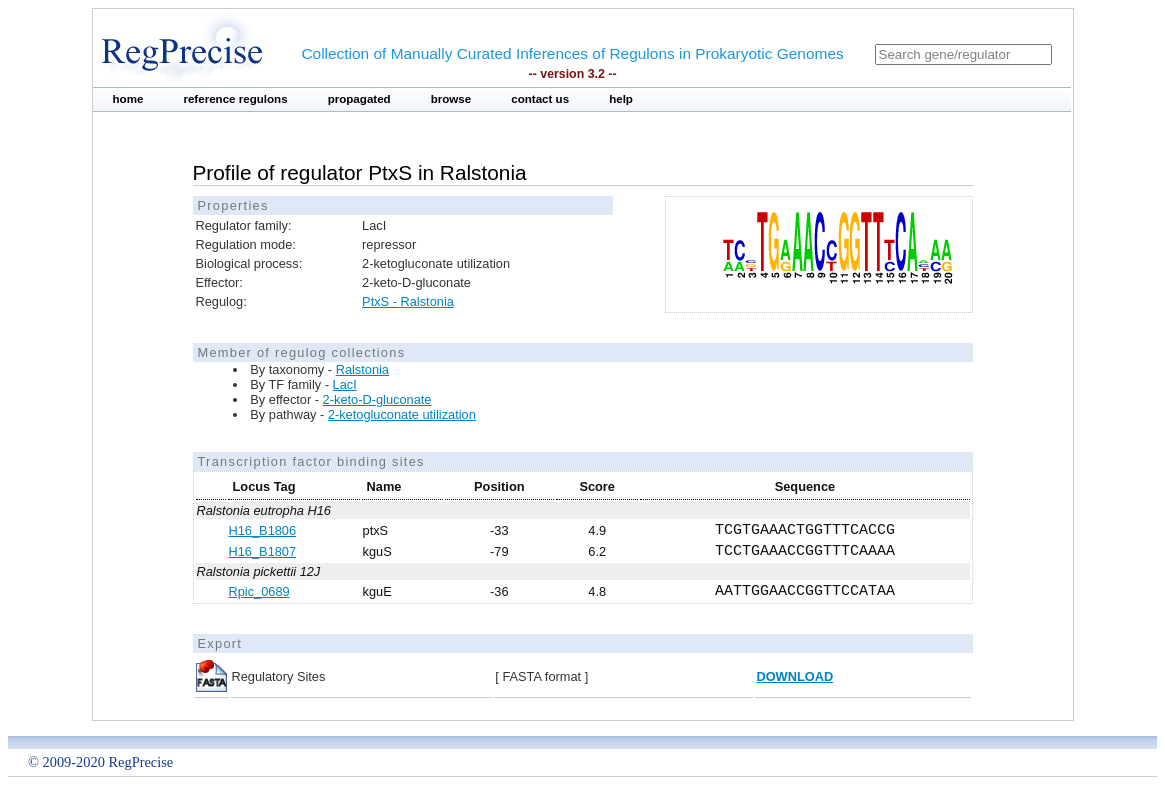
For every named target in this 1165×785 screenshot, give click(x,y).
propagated (359, 99)
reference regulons (235, 99)
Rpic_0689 (259, 591)
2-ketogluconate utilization (402, 414)
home (128, 99)
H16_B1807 (263, 551)
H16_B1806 (263, 530)
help (621, 99)
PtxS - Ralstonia (408, 301)
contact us (540, 99)
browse (451, 99)
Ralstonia (362, 369)
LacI (345, 384)
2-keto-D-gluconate (377, 399)
